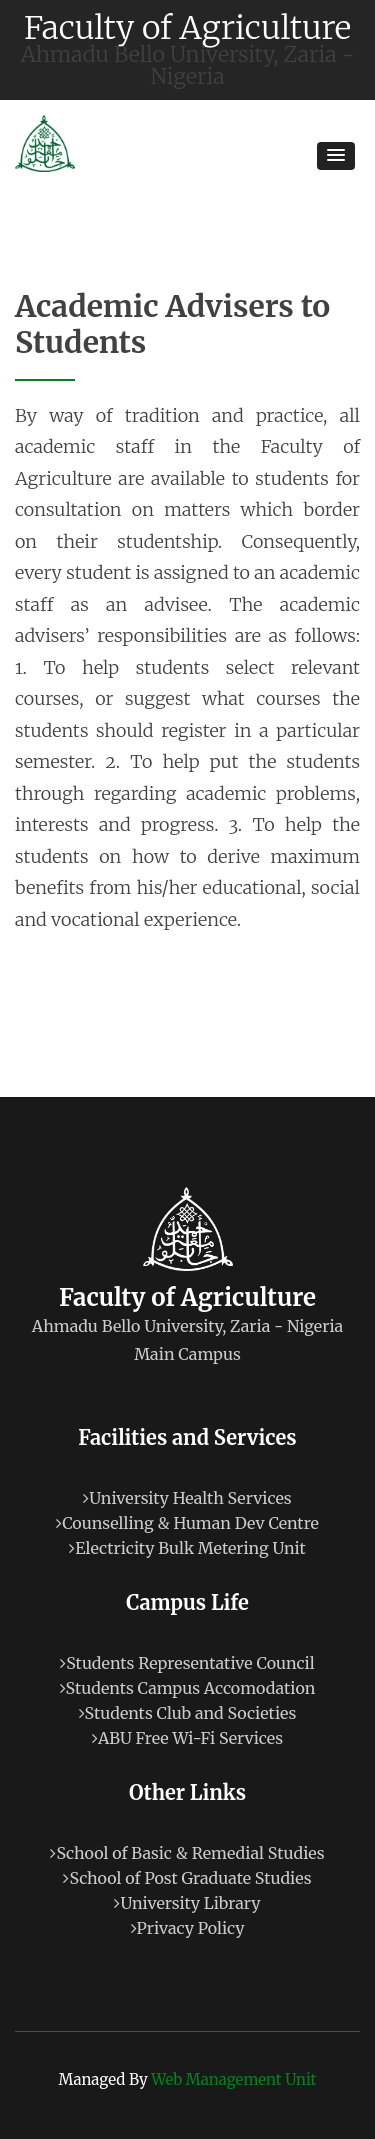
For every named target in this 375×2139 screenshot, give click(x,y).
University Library (187, 1903)
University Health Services (187, 1498)
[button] (336, 156)
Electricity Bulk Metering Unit (187, 1548)
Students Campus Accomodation (188, 1688)
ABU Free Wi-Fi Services (187, 1738)
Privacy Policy (188, 1928)
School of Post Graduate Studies (187, 1878)
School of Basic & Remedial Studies (187, 1853)
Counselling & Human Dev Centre (187, 1523)
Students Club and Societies (188, 1713)
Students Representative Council (187, 1663)
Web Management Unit (233, 2079)
